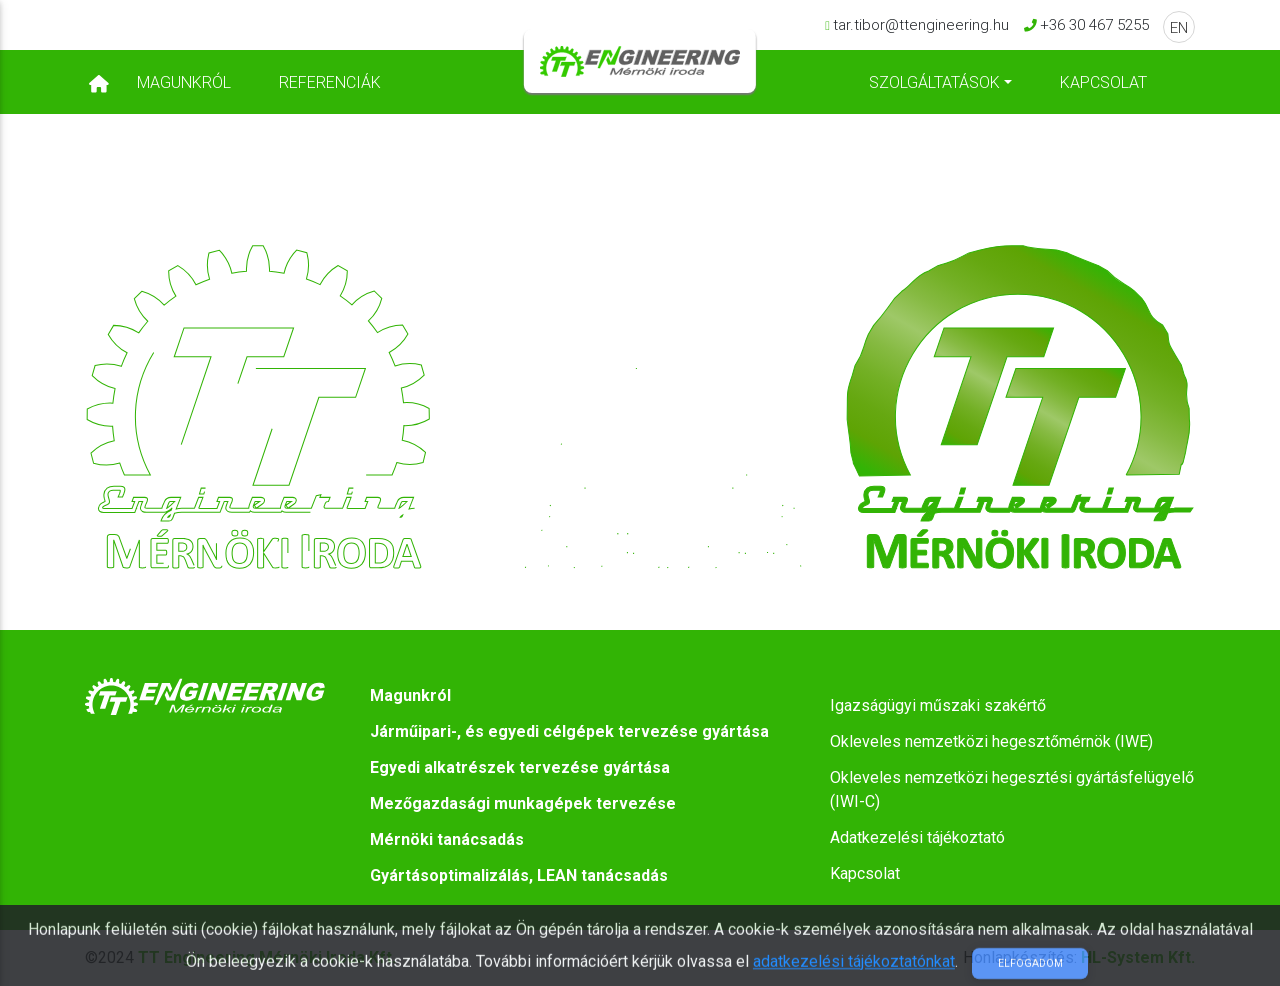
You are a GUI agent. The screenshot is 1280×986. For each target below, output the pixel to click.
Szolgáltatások (934, 86)
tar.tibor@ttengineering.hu (921, 33)
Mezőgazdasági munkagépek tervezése (523, 803)
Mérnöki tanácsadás (447, 839)
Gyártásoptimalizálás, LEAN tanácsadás (519, 875)
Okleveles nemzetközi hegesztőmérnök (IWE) (991, 741)
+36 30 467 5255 (1094, 33)
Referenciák (330, 86)
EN (1179, 36)
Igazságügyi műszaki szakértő (938, 705)
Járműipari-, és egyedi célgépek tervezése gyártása (569, 731)
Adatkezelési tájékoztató (917, 837)
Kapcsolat (1103, 86)
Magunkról (184, 86)
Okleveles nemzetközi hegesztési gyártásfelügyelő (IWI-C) (1012, 789)
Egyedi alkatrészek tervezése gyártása (520, 767)
